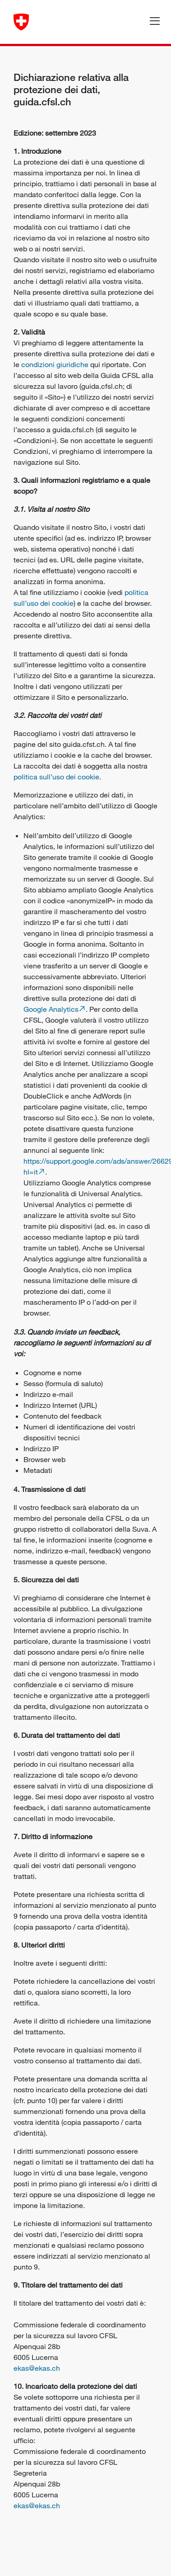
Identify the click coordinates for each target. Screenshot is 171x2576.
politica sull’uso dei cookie (56, 776)
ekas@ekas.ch (37, 2368)
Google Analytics (51, 1009)
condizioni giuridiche (54, 364)
